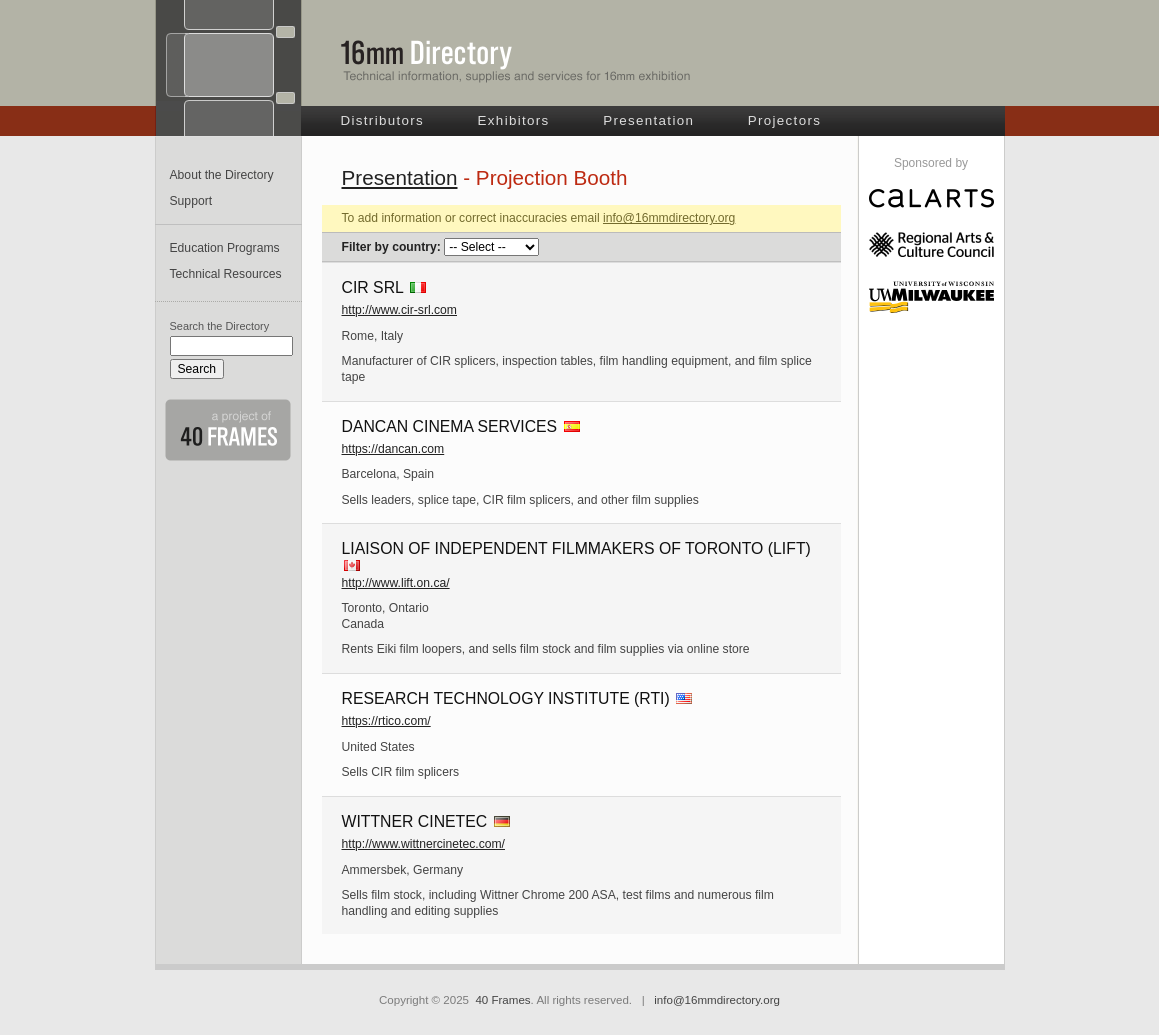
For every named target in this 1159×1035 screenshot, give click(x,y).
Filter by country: (391, 247)
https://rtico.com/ (386, 721)
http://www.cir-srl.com (400, 310)
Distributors (383, 120)
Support (191, 201)
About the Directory (222, 175)
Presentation (648, 120)
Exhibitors (514, 120)
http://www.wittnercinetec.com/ (424, 844)
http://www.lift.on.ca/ (396, 583)
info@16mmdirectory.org (669, 218)
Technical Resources (226, 274)
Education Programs (225, 248)
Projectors (785, 120)
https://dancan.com (393, 449)
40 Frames (502, 1000)
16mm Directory (516, 61)
